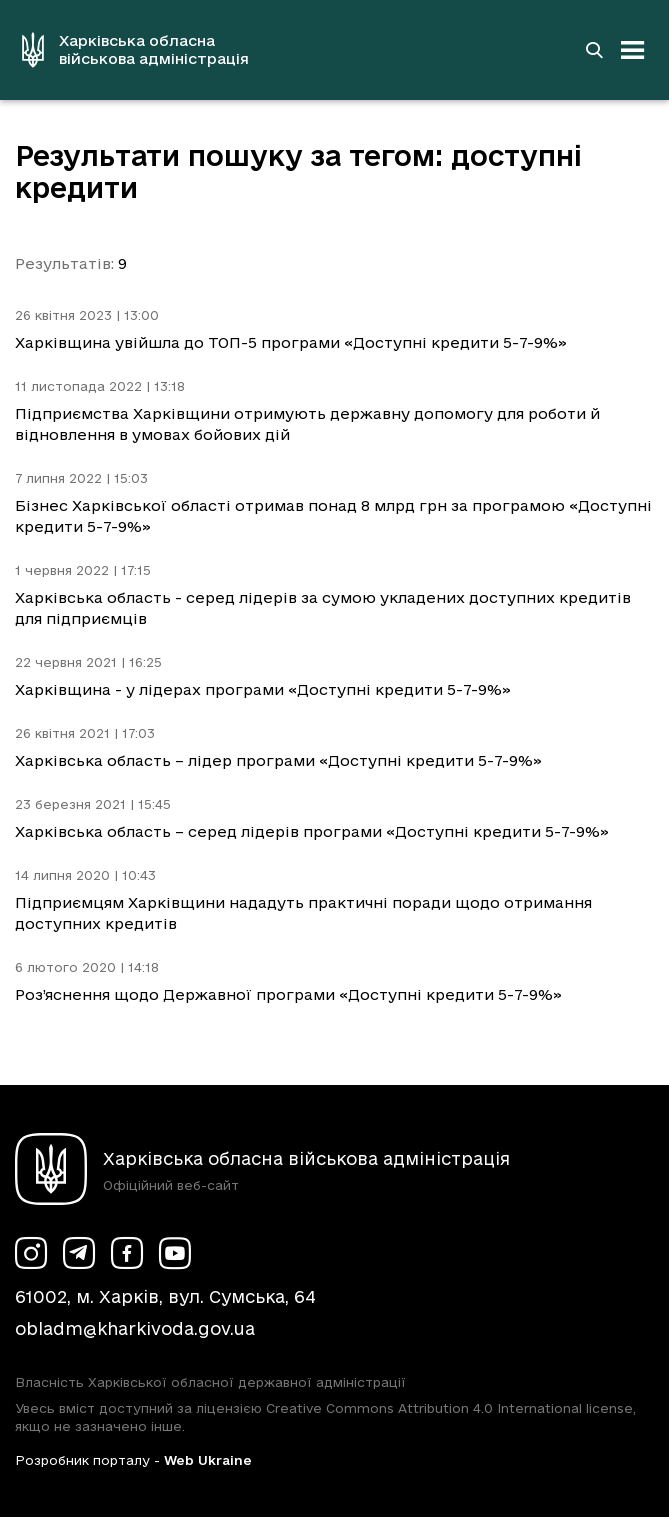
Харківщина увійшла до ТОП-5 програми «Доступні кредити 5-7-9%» (291, 342)
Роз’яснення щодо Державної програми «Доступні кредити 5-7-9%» (288, 994)
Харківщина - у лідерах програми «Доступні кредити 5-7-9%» (263, 689)
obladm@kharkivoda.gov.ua (135, 1328)
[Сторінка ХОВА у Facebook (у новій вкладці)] (127, 1253)
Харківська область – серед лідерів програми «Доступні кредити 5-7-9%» (312, 831)
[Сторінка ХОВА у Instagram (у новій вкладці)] (31, 1253)
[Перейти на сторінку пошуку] (594, 50)
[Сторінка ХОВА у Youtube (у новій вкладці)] (175, 1253)
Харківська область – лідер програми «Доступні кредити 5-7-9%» (278, 760)
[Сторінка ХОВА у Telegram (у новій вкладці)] (79, 1253)
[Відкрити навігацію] (633, 50)
